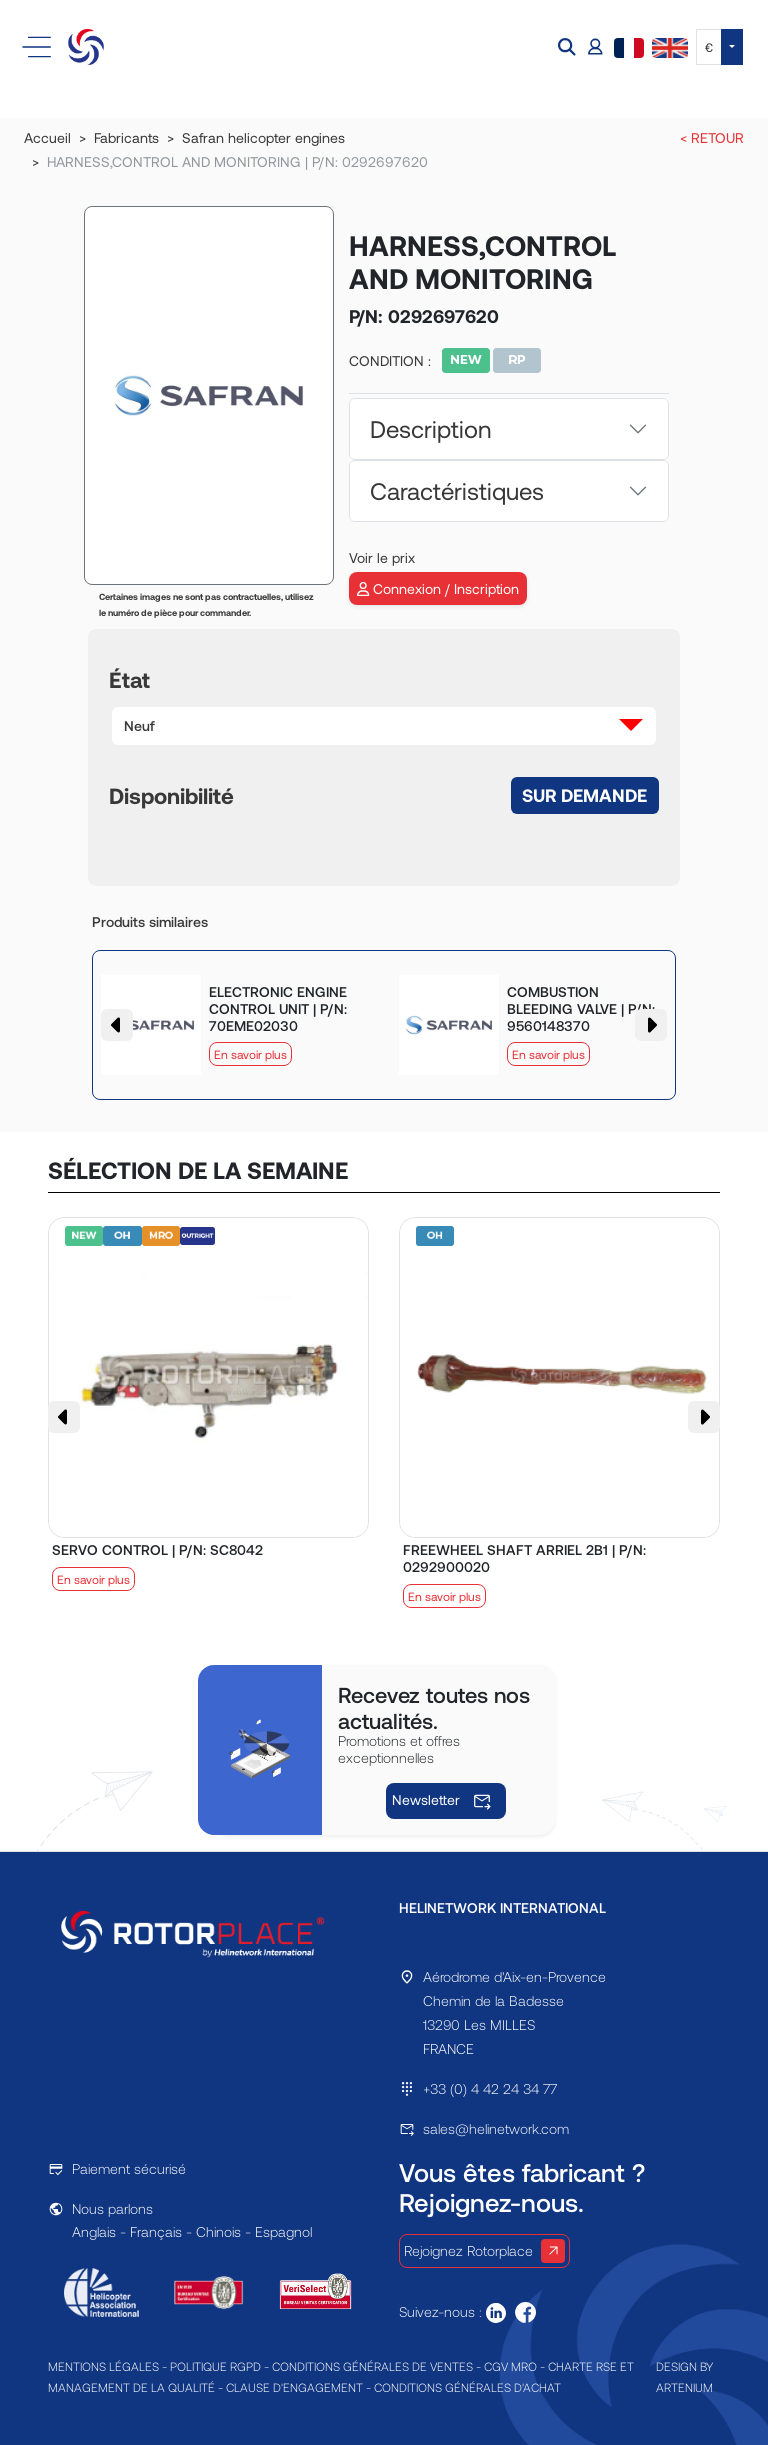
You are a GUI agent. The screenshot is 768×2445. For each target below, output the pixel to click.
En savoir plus (250, 1054)
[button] (569, 47)
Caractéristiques (457, 490)
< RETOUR (712, 137)
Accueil (47, 137)
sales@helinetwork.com (496, 2128)
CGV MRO (510, 2366)
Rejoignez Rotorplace (484, 2251)
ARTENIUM (684, 2387)
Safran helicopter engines (263, 137)
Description (430, 428)
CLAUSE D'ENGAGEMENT (294, 2387)
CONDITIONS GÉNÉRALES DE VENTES (372, 2366)
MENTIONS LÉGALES (103, 2366)
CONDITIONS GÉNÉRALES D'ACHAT (467, 2387)
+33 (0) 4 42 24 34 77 (490, 2088)
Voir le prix (382, 557)
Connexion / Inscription (438, 588)
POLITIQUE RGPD (215, 2366)
